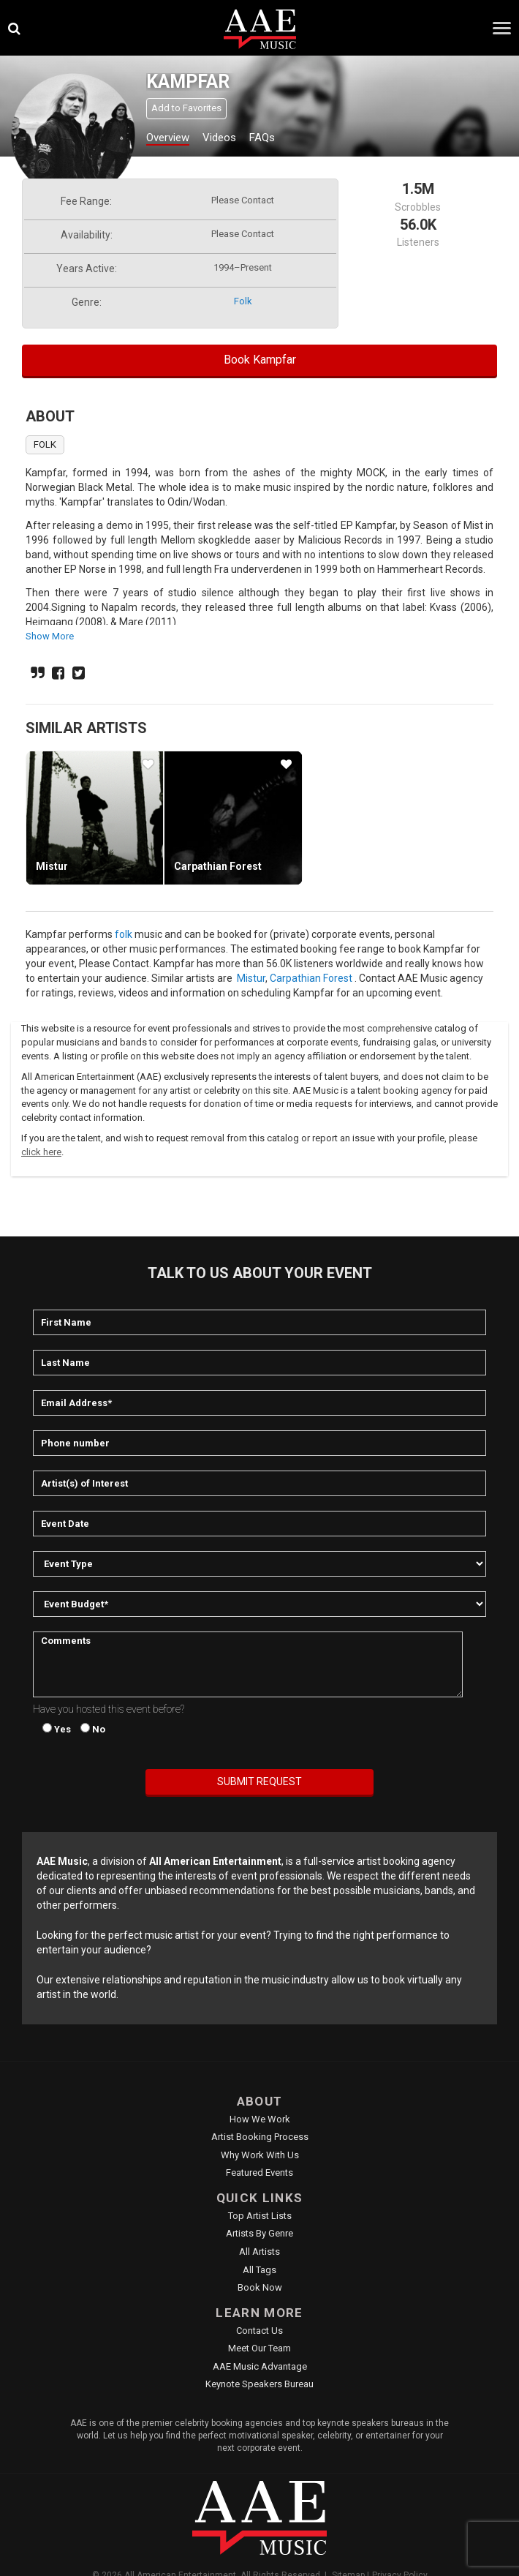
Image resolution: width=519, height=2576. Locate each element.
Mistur (52, 866)
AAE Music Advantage (260, 2366)
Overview (167, 137)
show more (50, 636)
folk (243, 301)
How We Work (260, 2119)
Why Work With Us (260, 2154)
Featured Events (259, 2172)
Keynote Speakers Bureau (259, 2383)
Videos (219, 137)
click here (41, 1151)
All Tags (259, 2269)
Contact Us (259, 2330)
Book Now (260, 2287)
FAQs (262, 137)
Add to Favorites (186, 107)
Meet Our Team (259, 2348)
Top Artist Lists (260, 2215)
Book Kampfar (260, 360)
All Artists (259, 2251)
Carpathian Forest (218, 866)
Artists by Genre (259, 2233)
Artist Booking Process (259, 2136)
